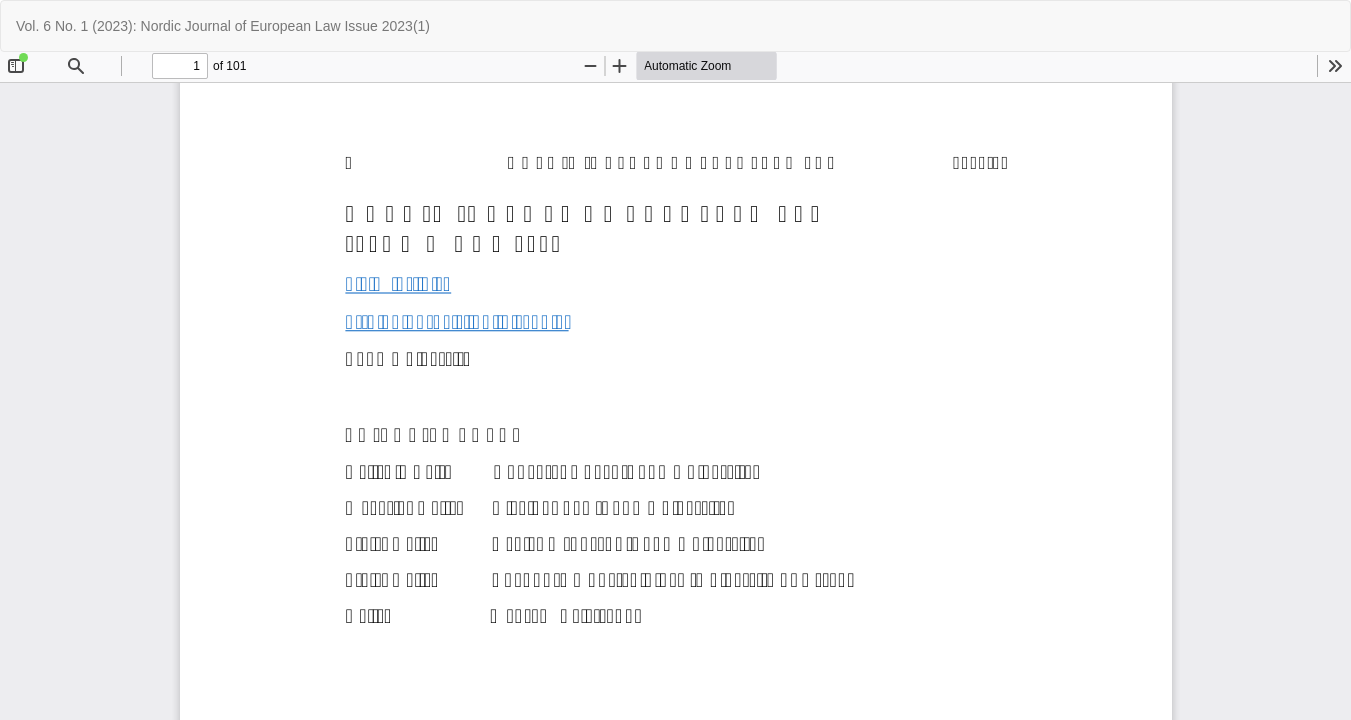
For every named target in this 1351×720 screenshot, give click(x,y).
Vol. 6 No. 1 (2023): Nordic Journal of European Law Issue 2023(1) (223, 26)
